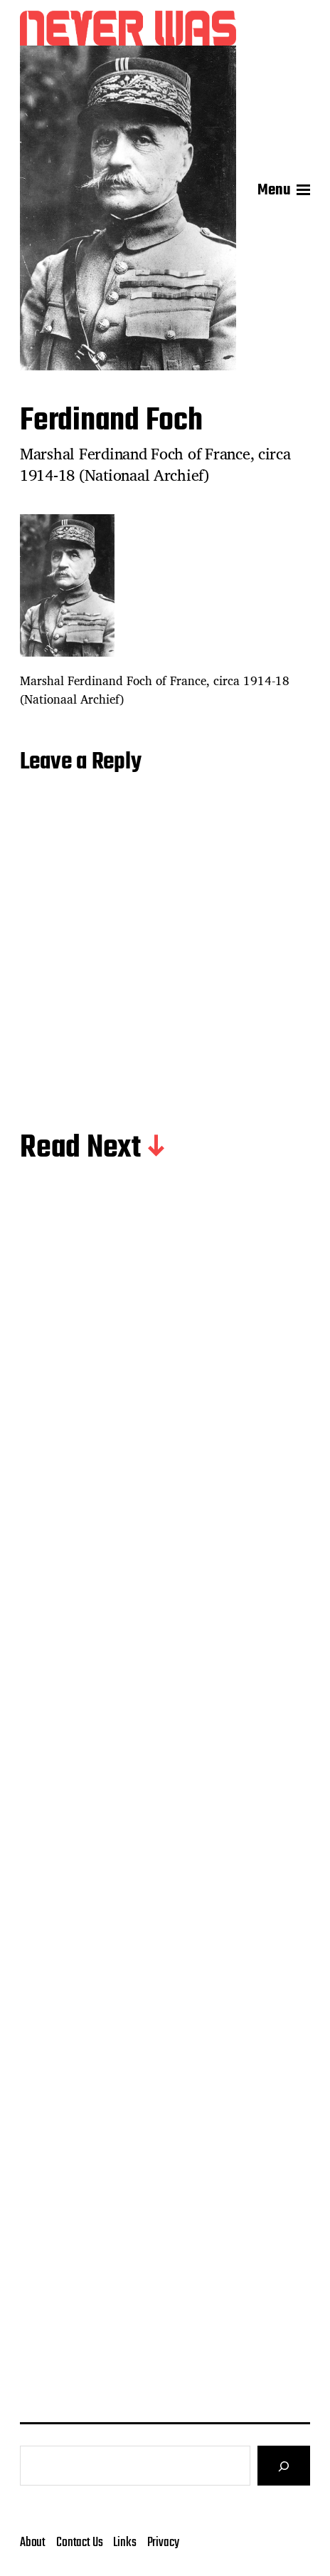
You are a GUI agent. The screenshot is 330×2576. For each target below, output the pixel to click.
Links (124, 2542)
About (33, 2542)
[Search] (283, 2466)
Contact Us (79, 2542)
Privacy (163, 2542)
